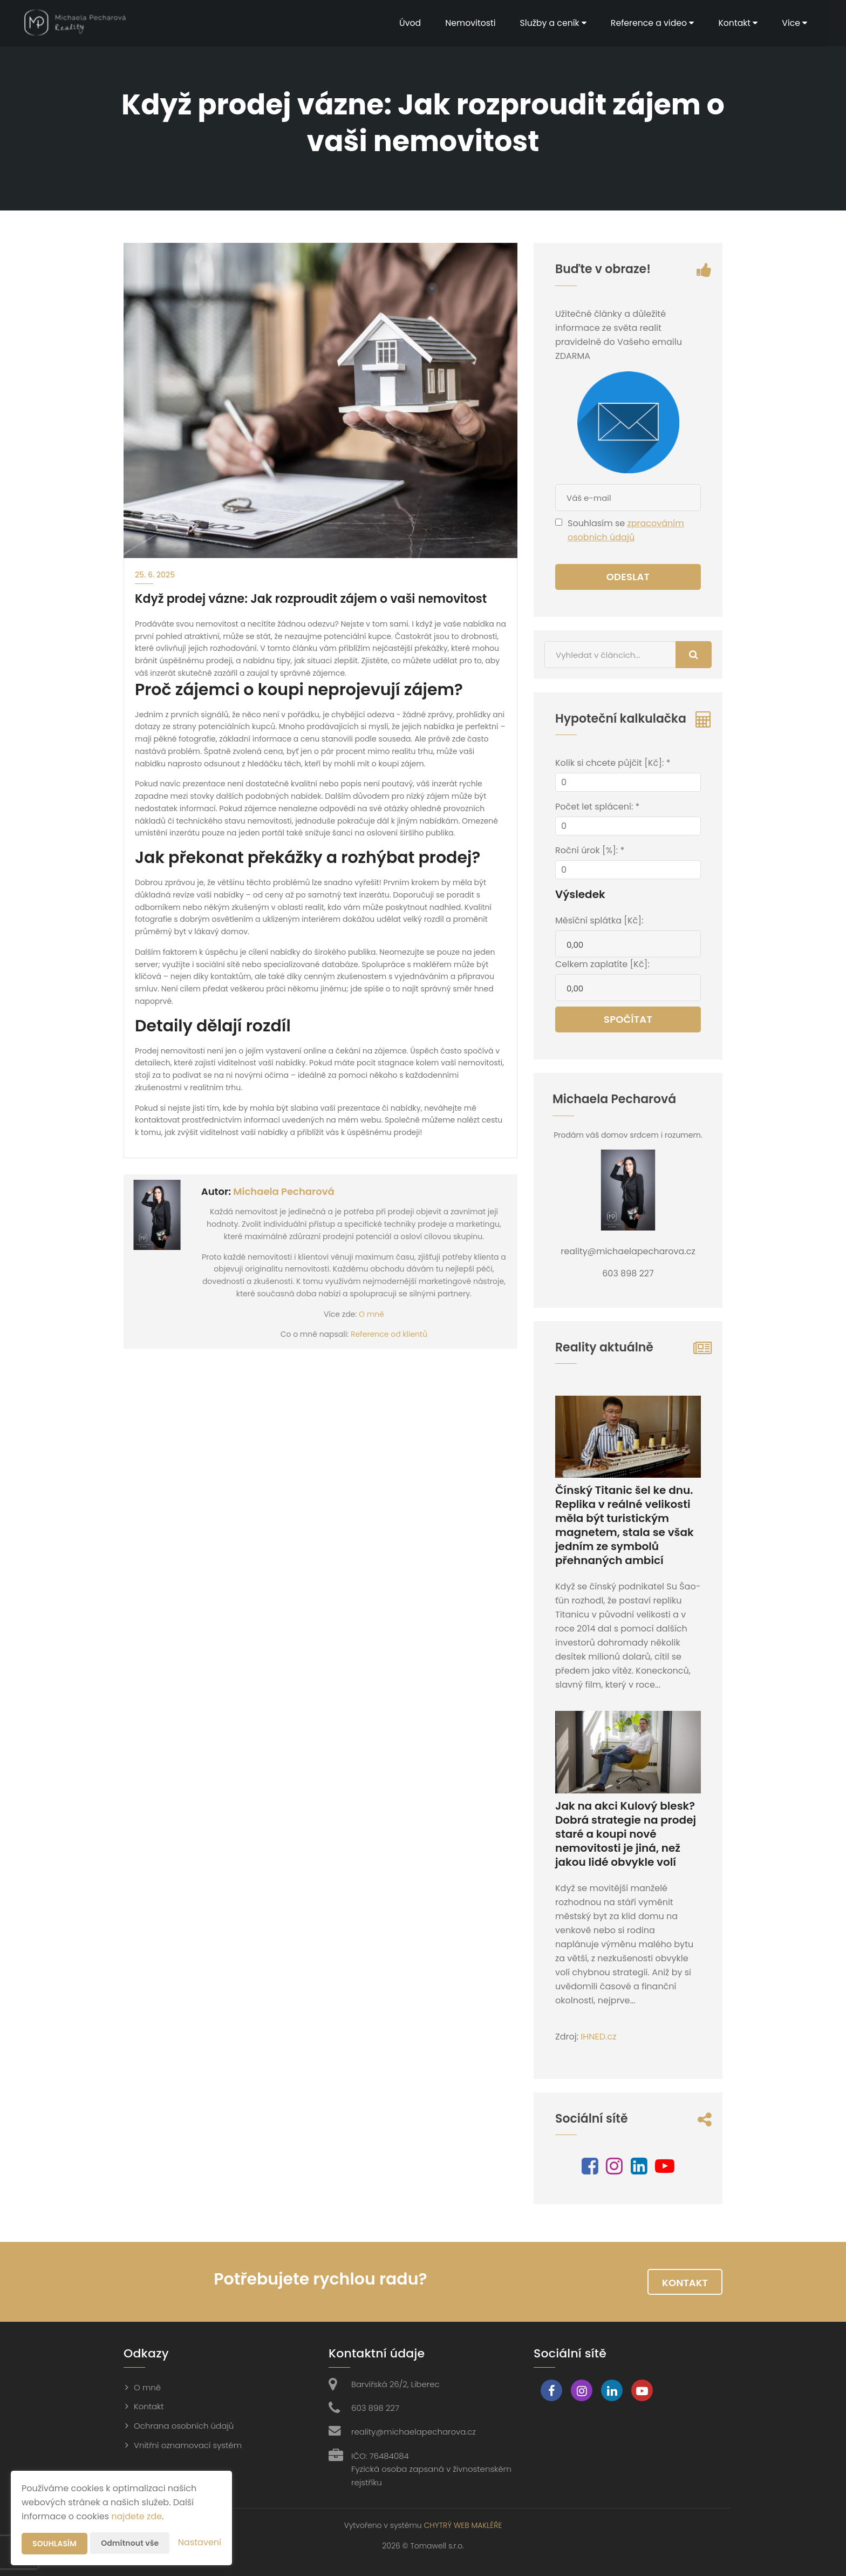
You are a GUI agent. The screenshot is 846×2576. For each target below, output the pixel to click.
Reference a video (650, 23)
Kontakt (737, 23)
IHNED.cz (598, 2036)
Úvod (405, 23)
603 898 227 (375, 2408)
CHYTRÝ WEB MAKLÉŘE (463, 2525)
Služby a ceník (550, 23)
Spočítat (628, 1019)
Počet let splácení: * (597, 806)
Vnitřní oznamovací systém (188, 2445)
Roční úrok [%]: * (589, 850)
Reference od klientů (389, 1334)
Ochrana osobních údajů (184, 2425)
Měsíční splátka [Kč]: (599, 920)
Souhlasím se (597, 523)
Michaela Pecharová (283, 1191)
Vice (794, 23)
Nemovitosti (466, 23)
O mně (371, 1314)
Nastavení (199, 2542)
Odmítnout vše (130, 2543)
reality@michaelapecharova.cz (413, 2431)
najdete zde (136, 2516)
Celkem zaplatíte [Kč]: (602, 964)
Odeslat (628, 576)
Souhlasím (54, 2543)
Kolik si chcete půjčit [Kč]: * (612, 763)
